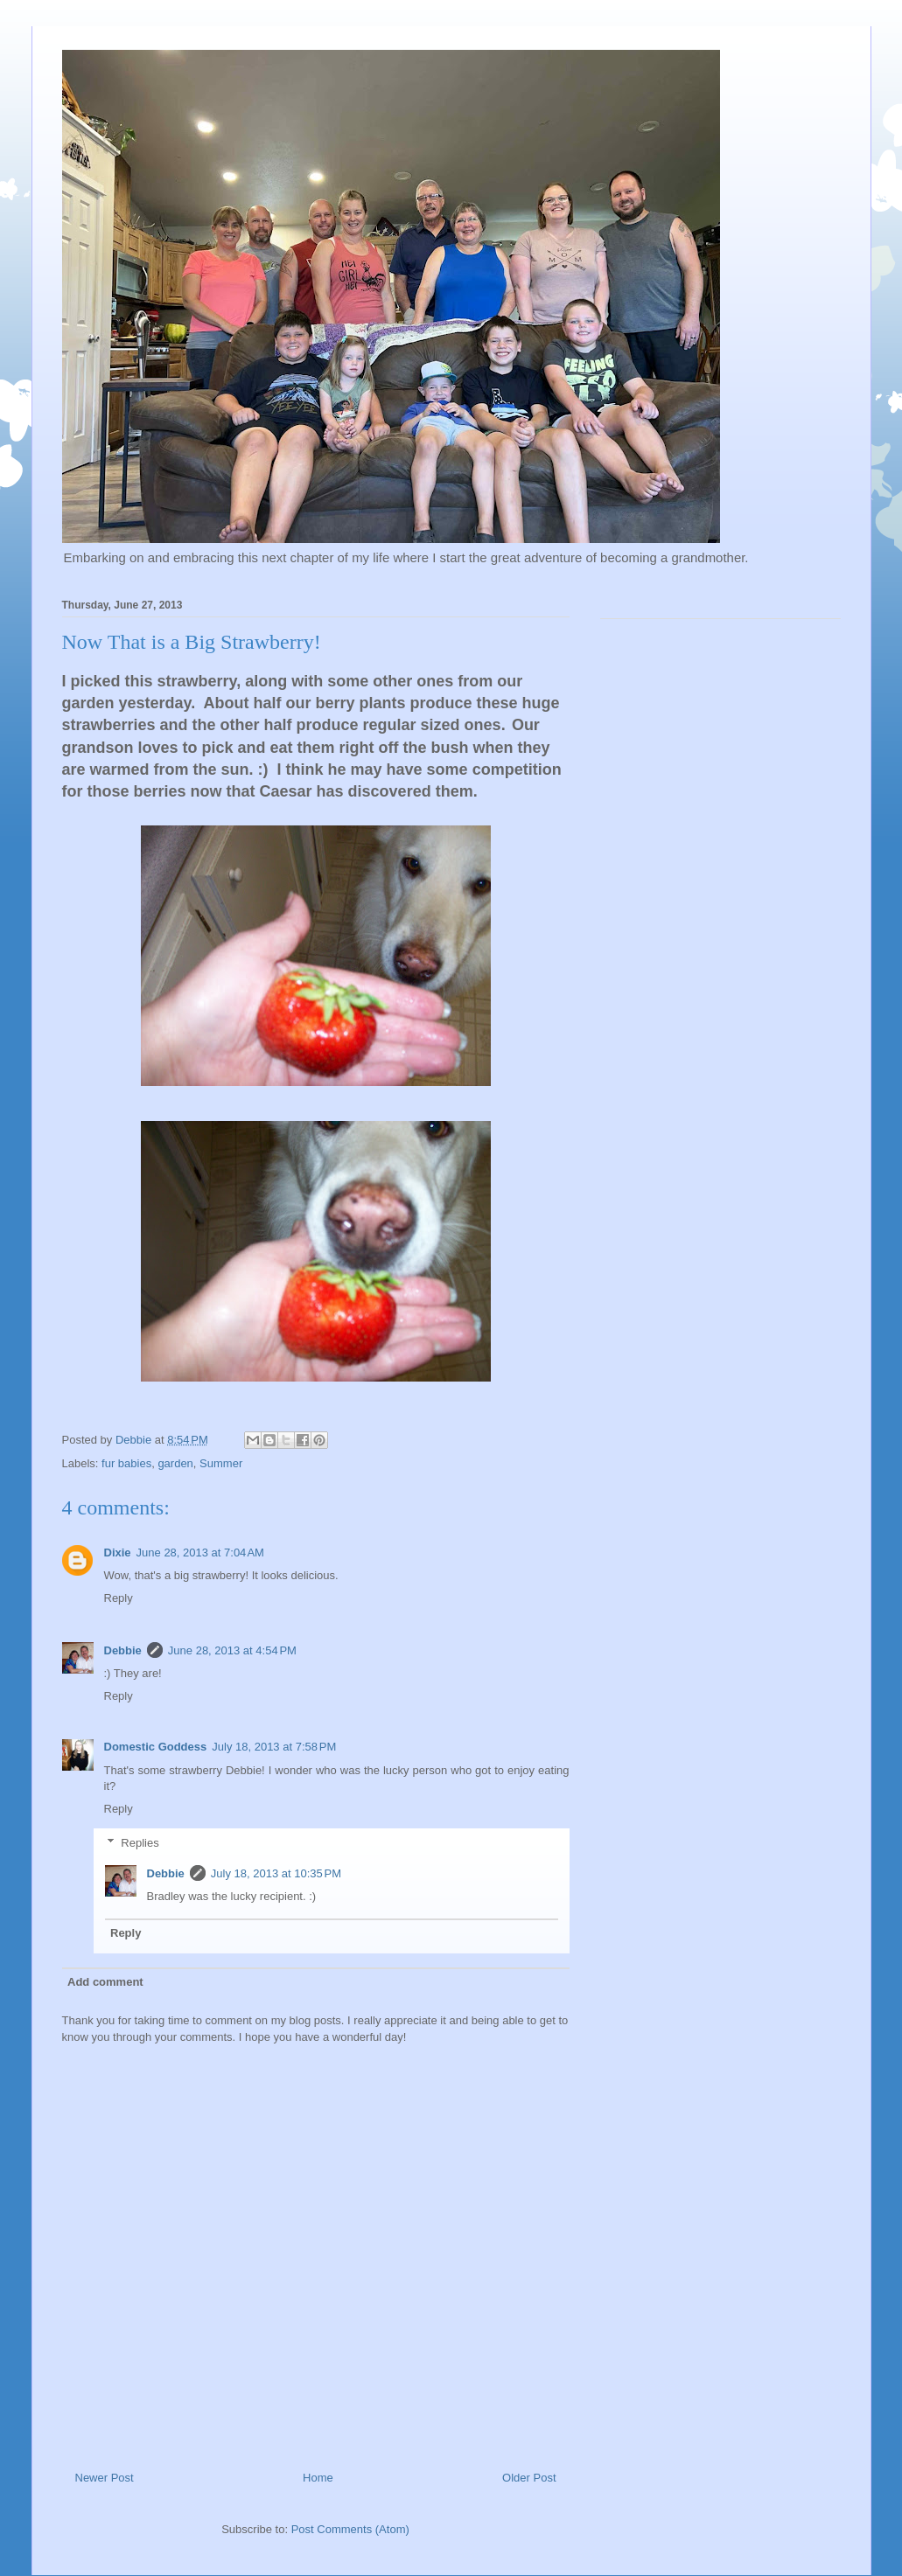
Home (318, 2477)
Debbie (123, 1650)
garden (174, 1463)
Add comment (105, 1981)
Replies (139, 1841)
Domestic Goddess (155, 1746)
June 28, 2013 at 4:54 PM (232, 1650)
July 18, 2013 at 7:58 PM (274, 1746)
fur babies (126, 1463)
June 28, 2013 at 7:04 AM (200, 1552)
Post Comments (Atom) (350, 2529)
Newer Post (104, 2477)
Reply (118, 1598)
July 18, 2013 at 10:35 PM (276, 1873)
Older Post (529, 2477)
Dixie (117, 1552)
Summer (220, 1463)
